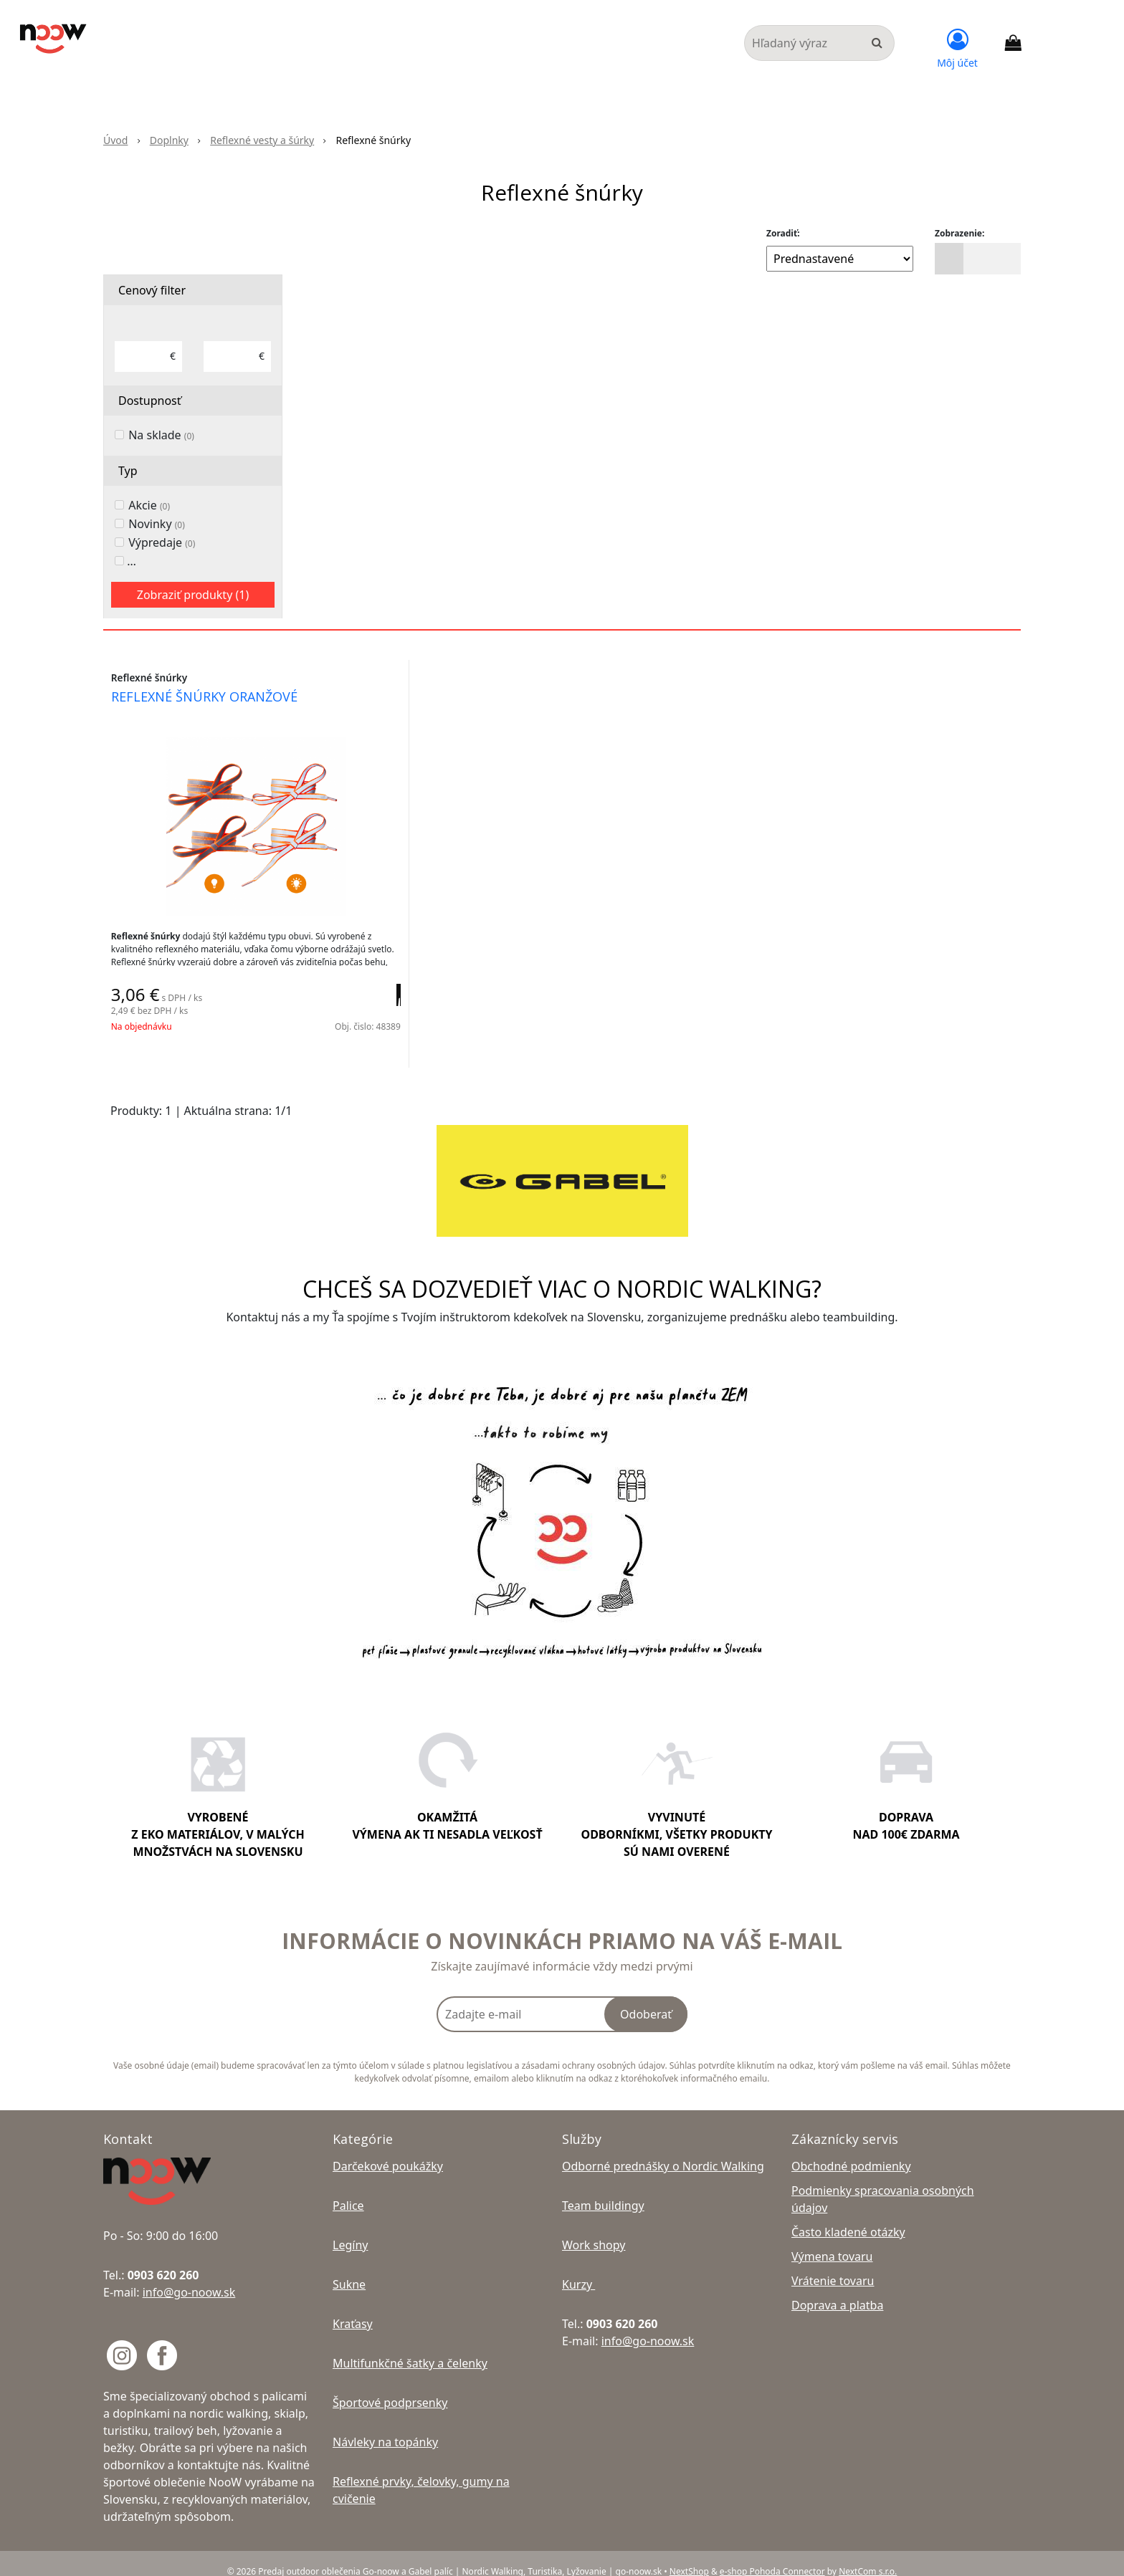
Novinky (156, 524)
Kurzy (578, 2268)
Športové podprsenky (390, 2386)
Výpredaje (161, 542)
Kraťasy (353, 2307)
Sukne (349, 2268)
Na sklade (161, 435)
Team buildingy (603, 2189)
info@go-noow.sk (189, 2276)
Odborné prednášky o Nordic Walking (663, 2150)
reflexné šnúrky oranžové (211, 699)
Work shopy (593, 2228)
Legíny (350, 2228)
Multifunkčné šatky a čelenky (410, 2347)
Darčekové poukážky (388, 2150)
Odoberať (646, 1998)
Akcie (149, 505)
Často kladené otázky (848, 2215)
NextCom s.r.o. (868, 2555)
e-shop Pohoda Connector (772, 2555)
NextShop (689, 2555)
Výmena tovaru (832, 2240)
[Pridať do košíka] (376, 1005)
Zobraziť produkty (193, 595)
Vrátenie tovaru (832, 2264)
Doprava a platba (837, 2289)
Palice (348, 2189)
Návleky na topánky (385, 2425)
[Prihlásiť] (957, 46)
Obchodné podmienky (851, 2150)
